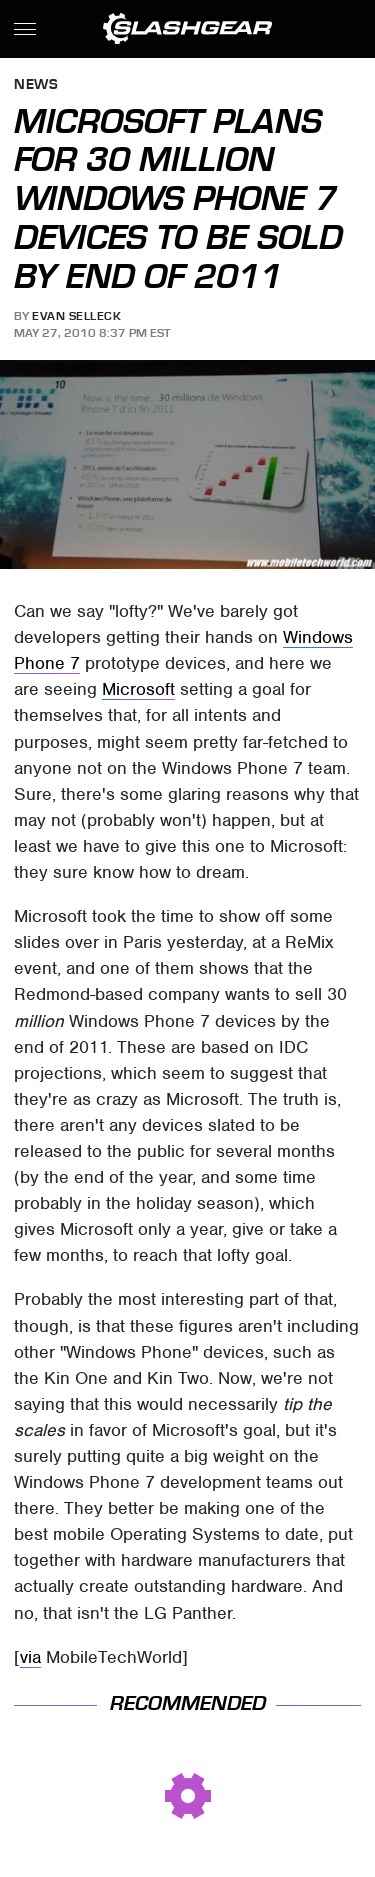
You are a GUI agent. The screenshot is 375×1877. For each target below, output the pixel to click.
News (36, 85)
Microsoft (138, 689)
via (30, 1657)
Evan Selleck (76, 316)
